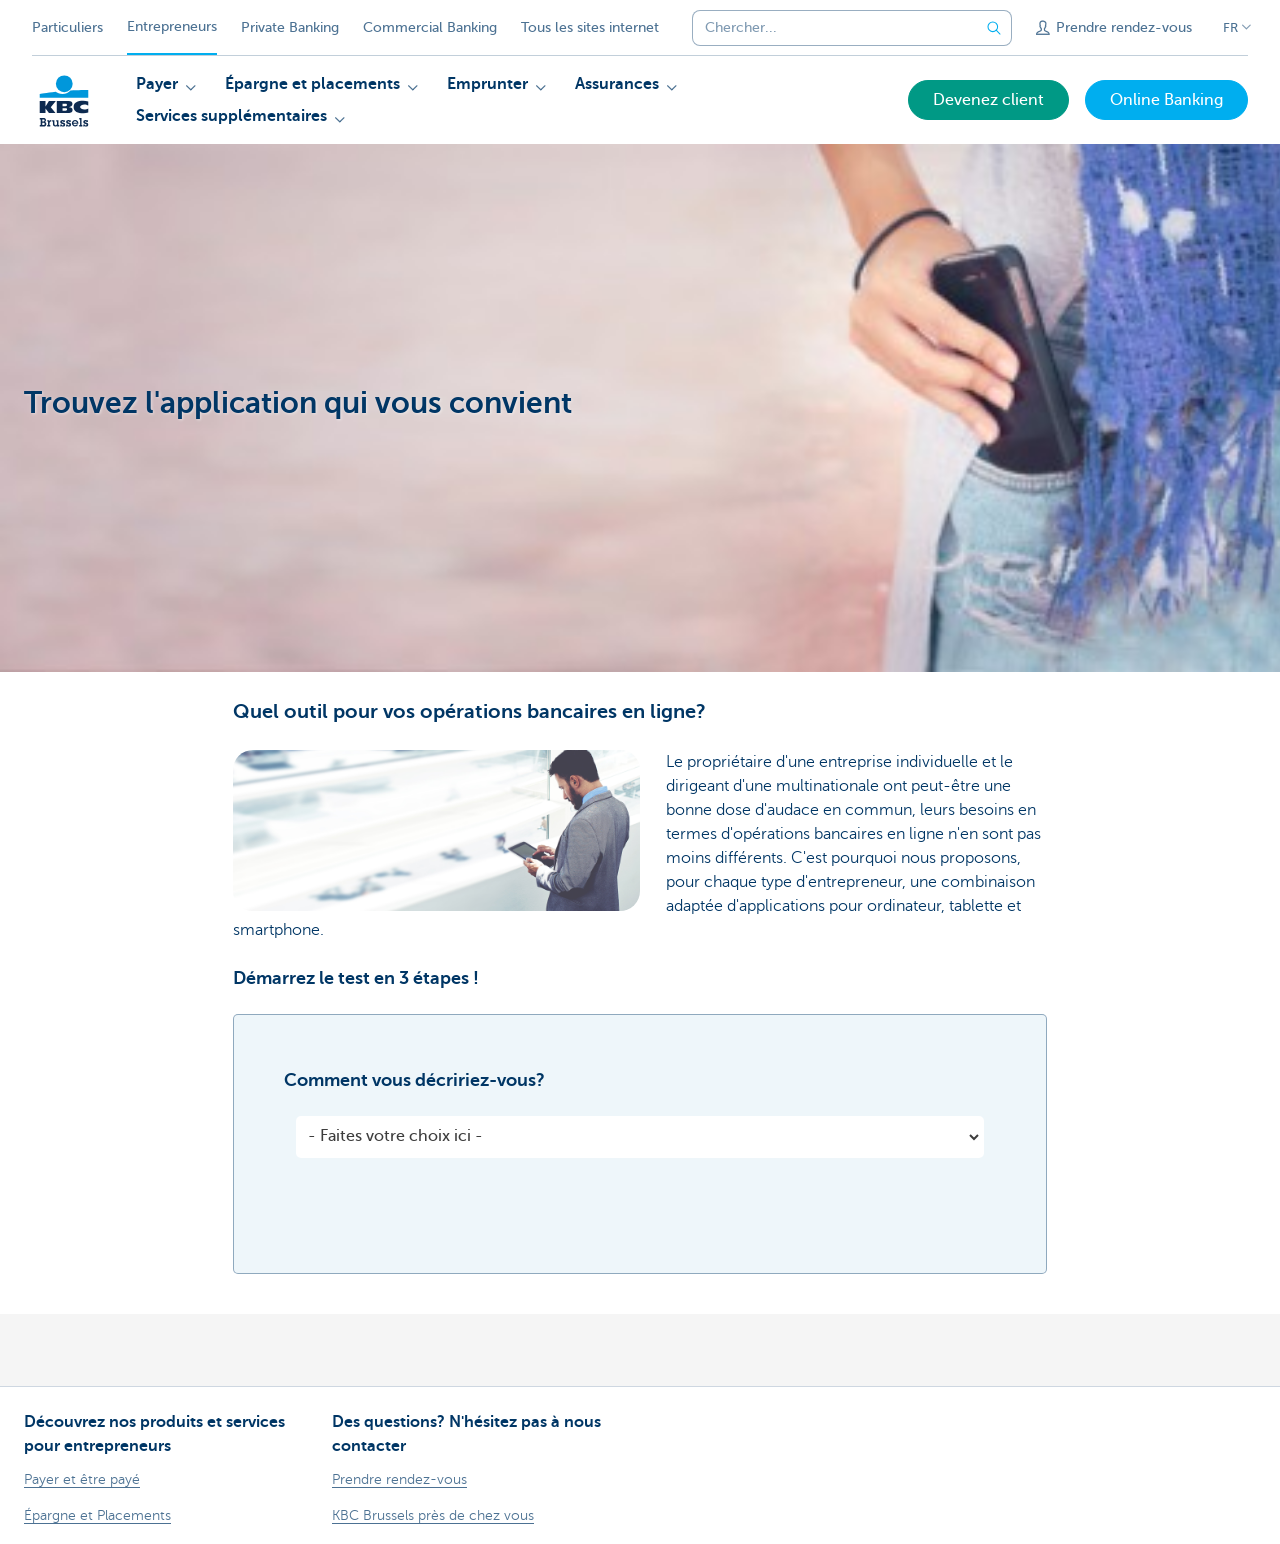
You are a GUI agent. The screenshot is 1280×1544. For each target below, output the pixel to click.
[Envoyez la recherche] (994, 28)
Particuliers (67, 27)
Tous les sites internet (590, 27)
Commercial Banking (430, 27)
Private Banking (290, 27)
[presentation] (448, 1221)
